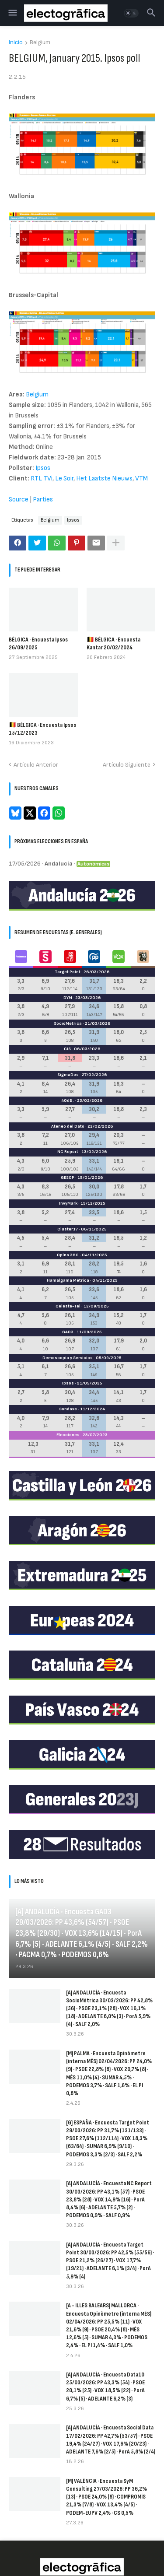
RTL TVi (41, 478)
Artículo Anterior (36, 764)
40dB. (67, 1100)
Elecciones (68, 1434)
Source (18, 499)
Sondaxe (68, 1409)
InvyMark (68, 1203)
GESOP (67, 1177)
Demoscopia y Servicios (67, 1357)
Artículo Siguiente (126, 764)
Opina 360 (68, 1255)
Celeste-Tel (68, 1306)
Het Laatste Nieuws (104, 478)
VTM (141, 478)
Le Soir (64, 478)
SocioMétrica (68, 1023)
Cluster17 (67, 1229)
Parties (43, 499)
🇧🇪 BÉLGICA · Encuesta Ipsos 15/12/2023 (42, 728)
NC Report (67, 1151)
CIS (67, 1048)
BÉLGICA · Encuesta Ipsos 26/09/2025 (38, 643)
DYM (67, 997)
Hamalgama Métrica (68, 1280)
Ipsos (42, 468)
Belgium (40, 42)
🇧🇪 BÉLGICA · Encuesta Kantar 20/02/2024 (113, 643)
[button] (12, 13)
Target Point (67, 971)
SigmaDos (68, 1074)
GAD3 (67, 1332)
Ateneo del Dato (67, 1126)
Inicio (16, 42)
